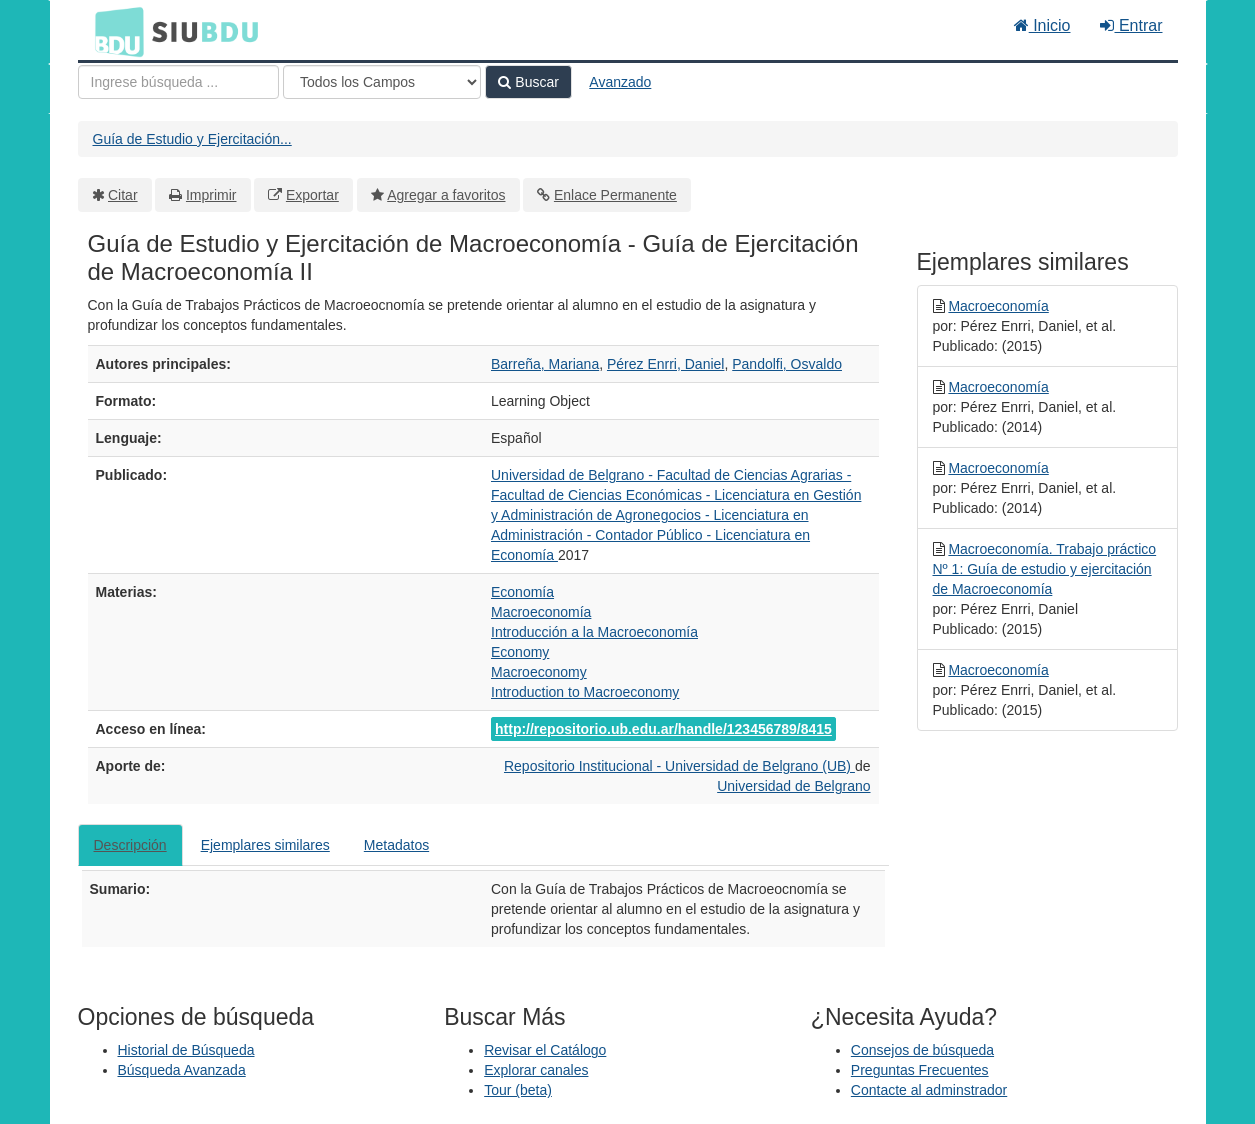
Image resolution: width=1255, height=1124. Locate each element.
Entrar (1131, 25)
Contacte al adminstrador (929, 1090)
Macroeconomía (541, 612)
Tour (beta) (518, 1090)
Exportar (312, 195)
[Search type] (382, 82)
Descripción (130, 845)
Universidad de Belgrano (793, 786)
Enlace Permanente (615, 195)
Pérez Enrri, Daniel (666, 364)
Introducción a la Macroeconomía (594, 632)
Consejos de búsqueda (922, 1050)
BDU (114, 31)
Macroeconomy (539, 672)
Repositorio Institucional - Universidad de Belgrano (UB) (679, 766)
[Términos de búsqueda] (178, 82)
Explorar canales (536, 1070)
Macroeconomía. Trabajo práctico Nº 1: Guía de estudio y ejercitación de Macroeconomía (1045, 569)
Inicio (1042, 25)
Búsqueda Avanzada (182, 1070)
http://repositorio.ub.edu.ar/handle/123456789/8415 (663, 729)
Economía (522, 592)
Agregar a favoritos (446, 195)
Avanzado (620, 82)
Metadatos (396, 845)
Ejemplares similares (265, 845)
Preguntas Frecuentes (920, 1070)
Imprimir (211, 195)
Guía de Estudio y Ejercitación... (192, 139)
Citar (123, 195)
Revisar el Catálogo (545, 1050)
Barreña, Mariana (545, 364)
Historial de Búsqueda (186, 1050)
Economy (520, 652)
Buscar (528, 82)
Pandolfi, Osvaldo (787, 364)
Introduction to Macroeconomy (585, 692)
